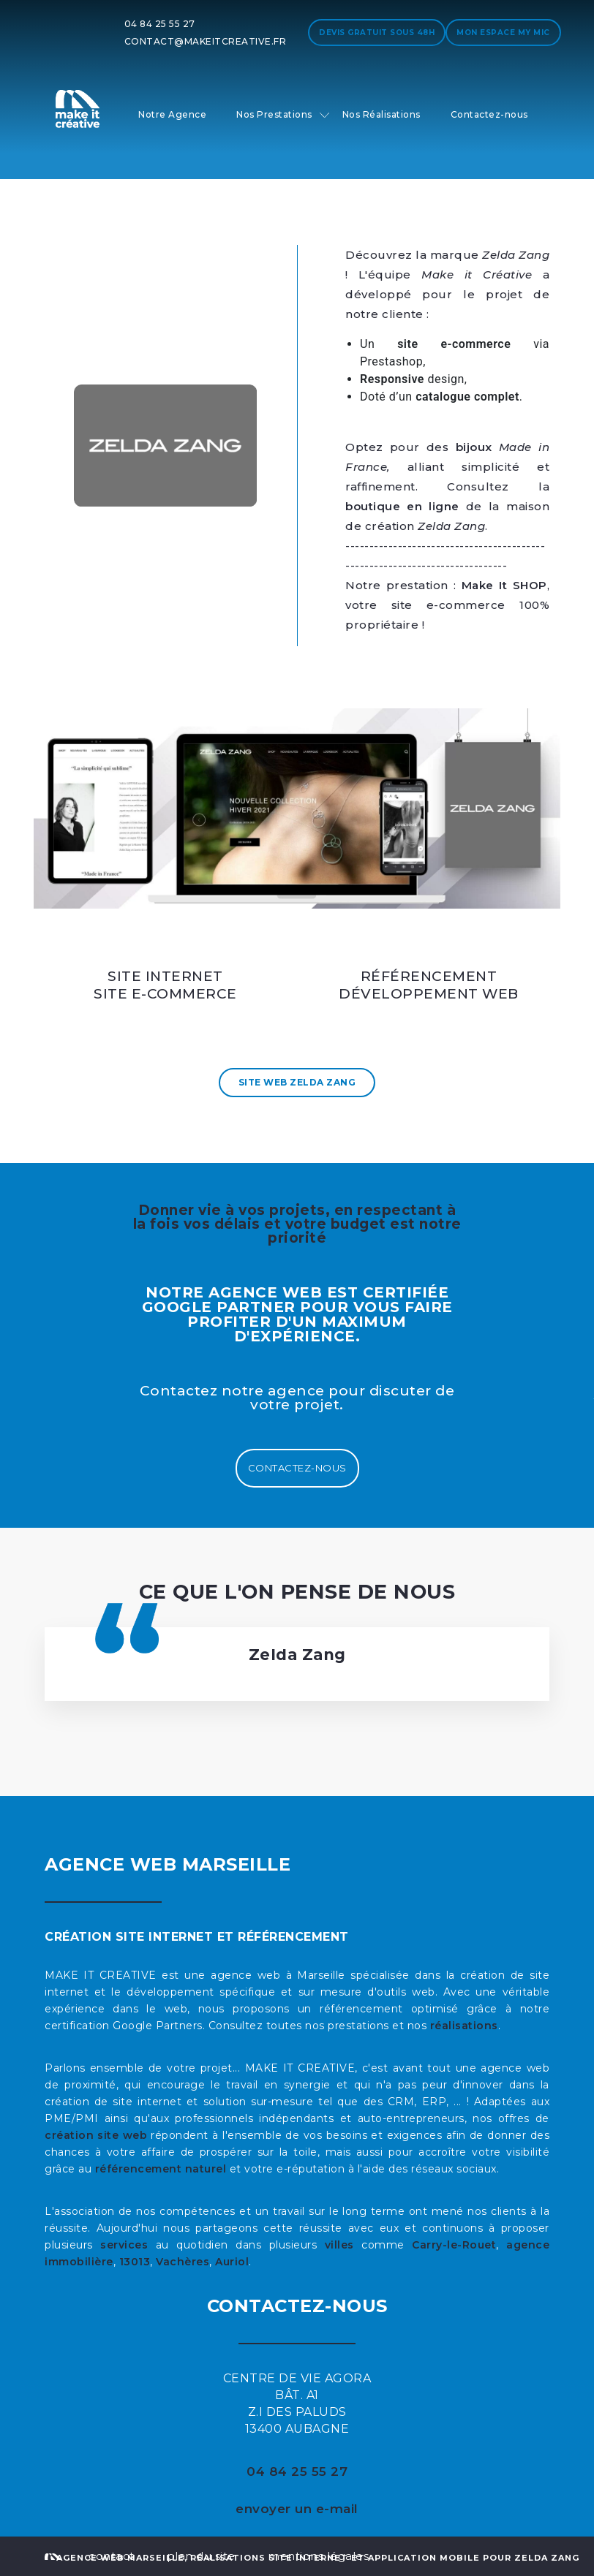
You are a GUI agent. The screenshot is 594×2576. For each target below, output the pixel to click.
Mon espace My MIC (503, 32)
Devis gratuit (377, 32)
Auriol (232, 2261)
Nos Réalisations (381, 114)
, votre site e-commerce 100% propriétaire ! (447, 605)
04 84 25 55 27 (159, 23)
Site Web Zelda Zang (297, 1082)
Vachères (182, 2261)
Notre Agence (172, 114)
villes (339, 2244)
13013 (135, 2261)
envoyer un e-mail (297, 2508)
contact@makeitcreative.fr (205, 41)
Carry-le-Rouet (454, 2244)
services (124, 2244)
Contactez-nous (489, 114)
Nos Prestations (274, 114)
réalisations (464, 2025)
